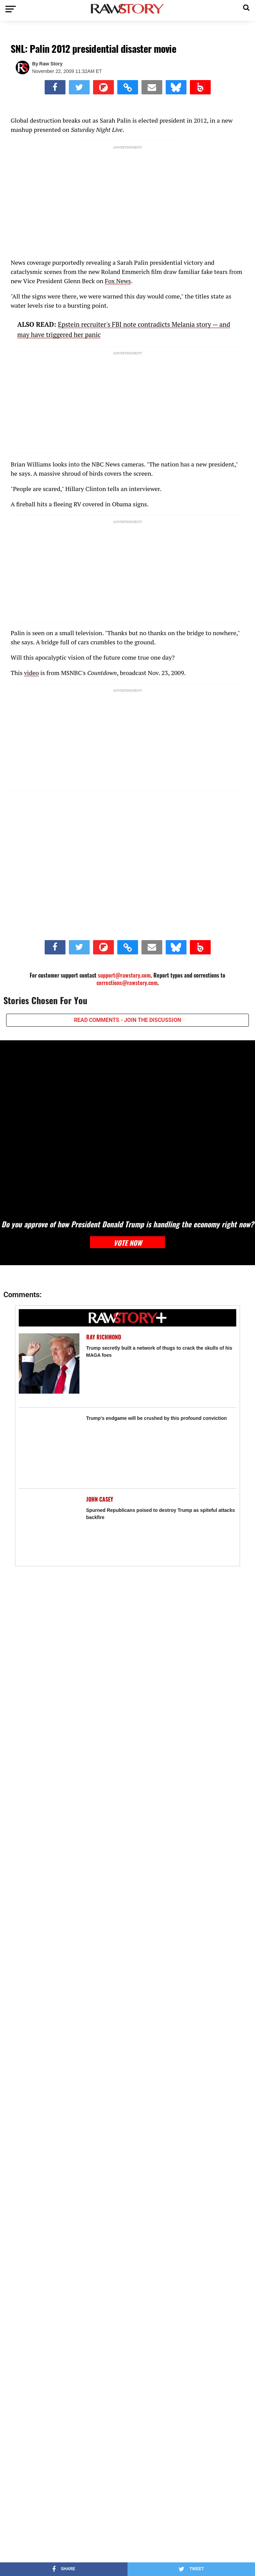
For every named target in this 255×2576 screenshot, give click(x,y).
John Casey (99, 1499)
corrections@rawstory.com (127, 983)
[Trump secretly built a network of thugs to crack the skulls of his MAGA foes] (49, 1363)
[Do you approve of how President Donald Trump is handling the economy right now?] (127, 1126)
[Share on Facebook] (55, 87)
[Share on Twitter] (79, 87)
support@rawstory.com (124, 975)
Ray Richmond (103, 1337)
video (31, 673)
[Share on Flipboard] (103, 87)
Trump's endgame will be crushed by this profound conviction (156, 1418)
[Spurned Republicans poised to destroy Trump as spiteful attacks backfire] (49, 1526)
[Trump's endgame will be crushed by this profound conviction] (49, 1444)
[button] (246, 7)
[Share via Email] (151, 87)
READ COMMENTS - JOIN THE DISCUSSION (127, 1020)
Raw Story (50, 63)
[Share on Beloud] (200, 87)
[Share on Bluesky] (176, 87)
